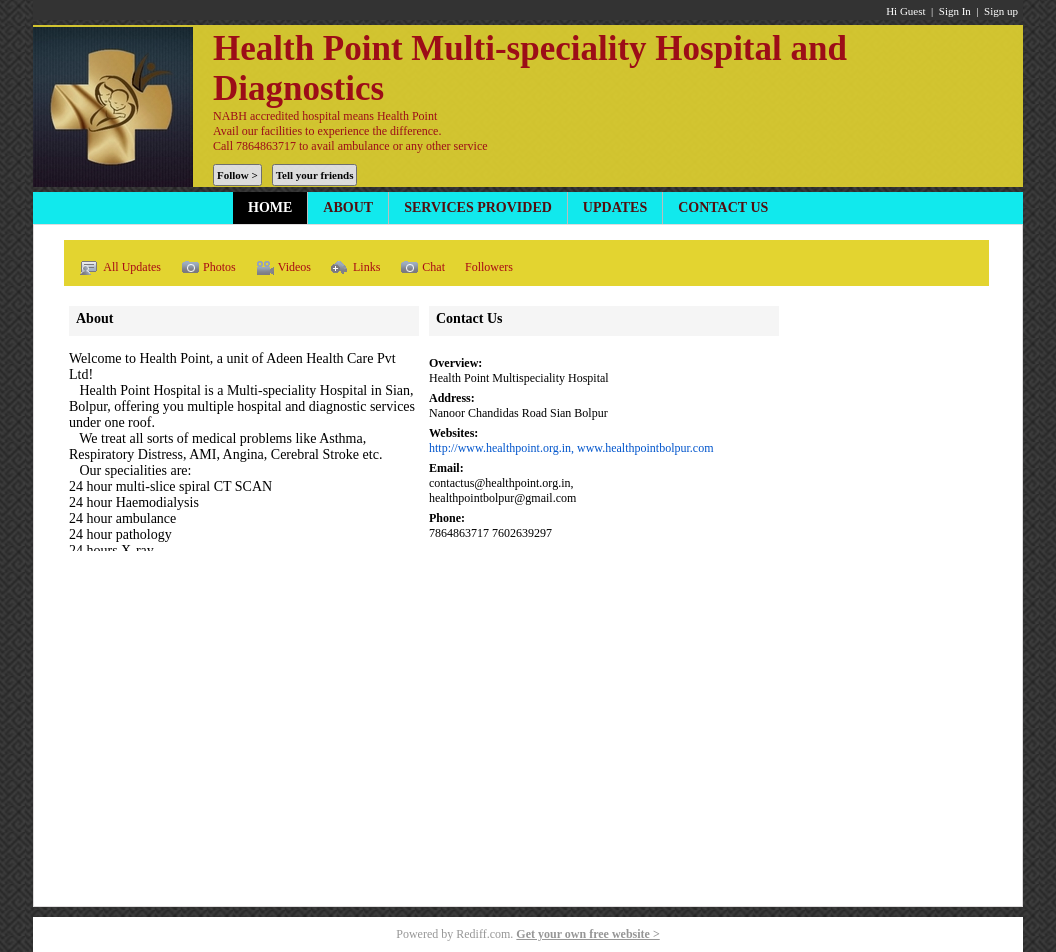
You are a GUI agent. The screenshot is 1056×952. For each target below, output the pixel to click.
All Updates (120, 268)
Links (355, 268)
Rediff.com (483, 934)
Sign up (1001, 11)
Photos (208, 268)
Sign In (955, 11)
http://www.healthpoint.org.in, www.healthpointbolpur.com (571, 448)
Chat (422, 268)
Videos (283, 268)
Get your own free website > (587, 934)
